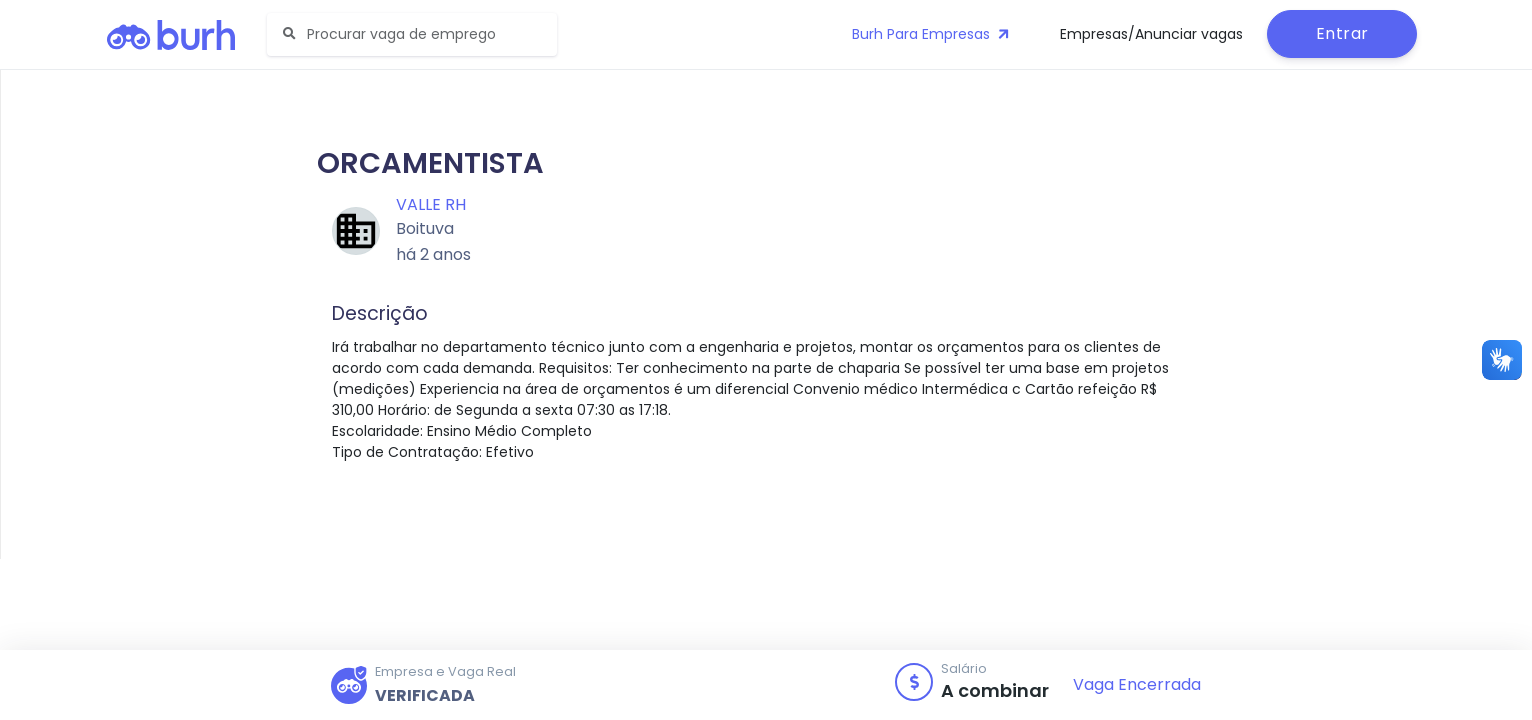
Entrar (1342, 33)
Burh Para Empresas (932, 34)
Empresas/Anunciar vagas (1151, 34)
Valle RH (431, 204)
